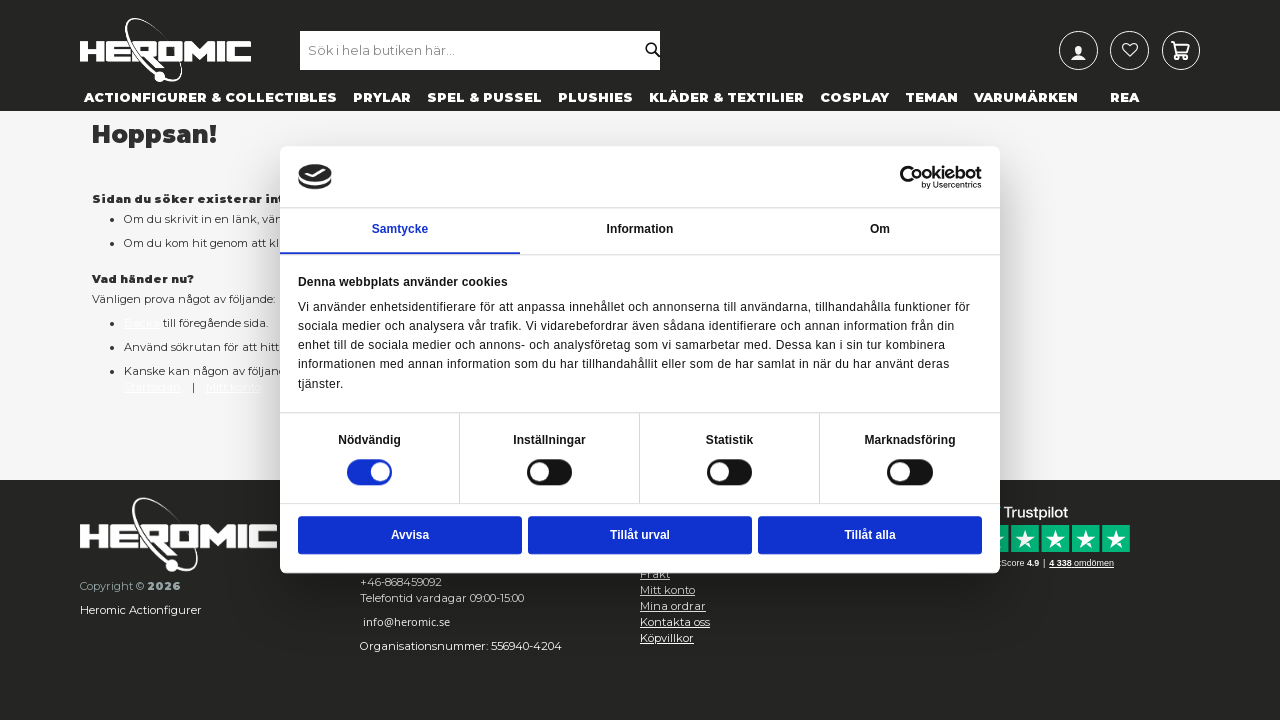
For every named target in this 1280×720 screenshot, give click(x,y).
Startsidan (152, 387)
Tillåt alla (869, 535)
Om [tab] (880, 230)
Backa (142, 323)
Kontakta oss (675, 622)
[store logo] (165, 50)
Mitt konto (233, 387)
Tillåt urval (640, 535)
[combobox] (491, 50)
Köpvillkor (667, 638)
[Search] (658, 50)
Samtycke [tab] (400, 230)
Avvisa (410, 535)
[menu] (640, 96)
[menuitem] (210, 96)
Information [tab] (640, 230)
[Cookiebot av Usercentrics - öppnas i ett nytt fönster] (912, 177)
